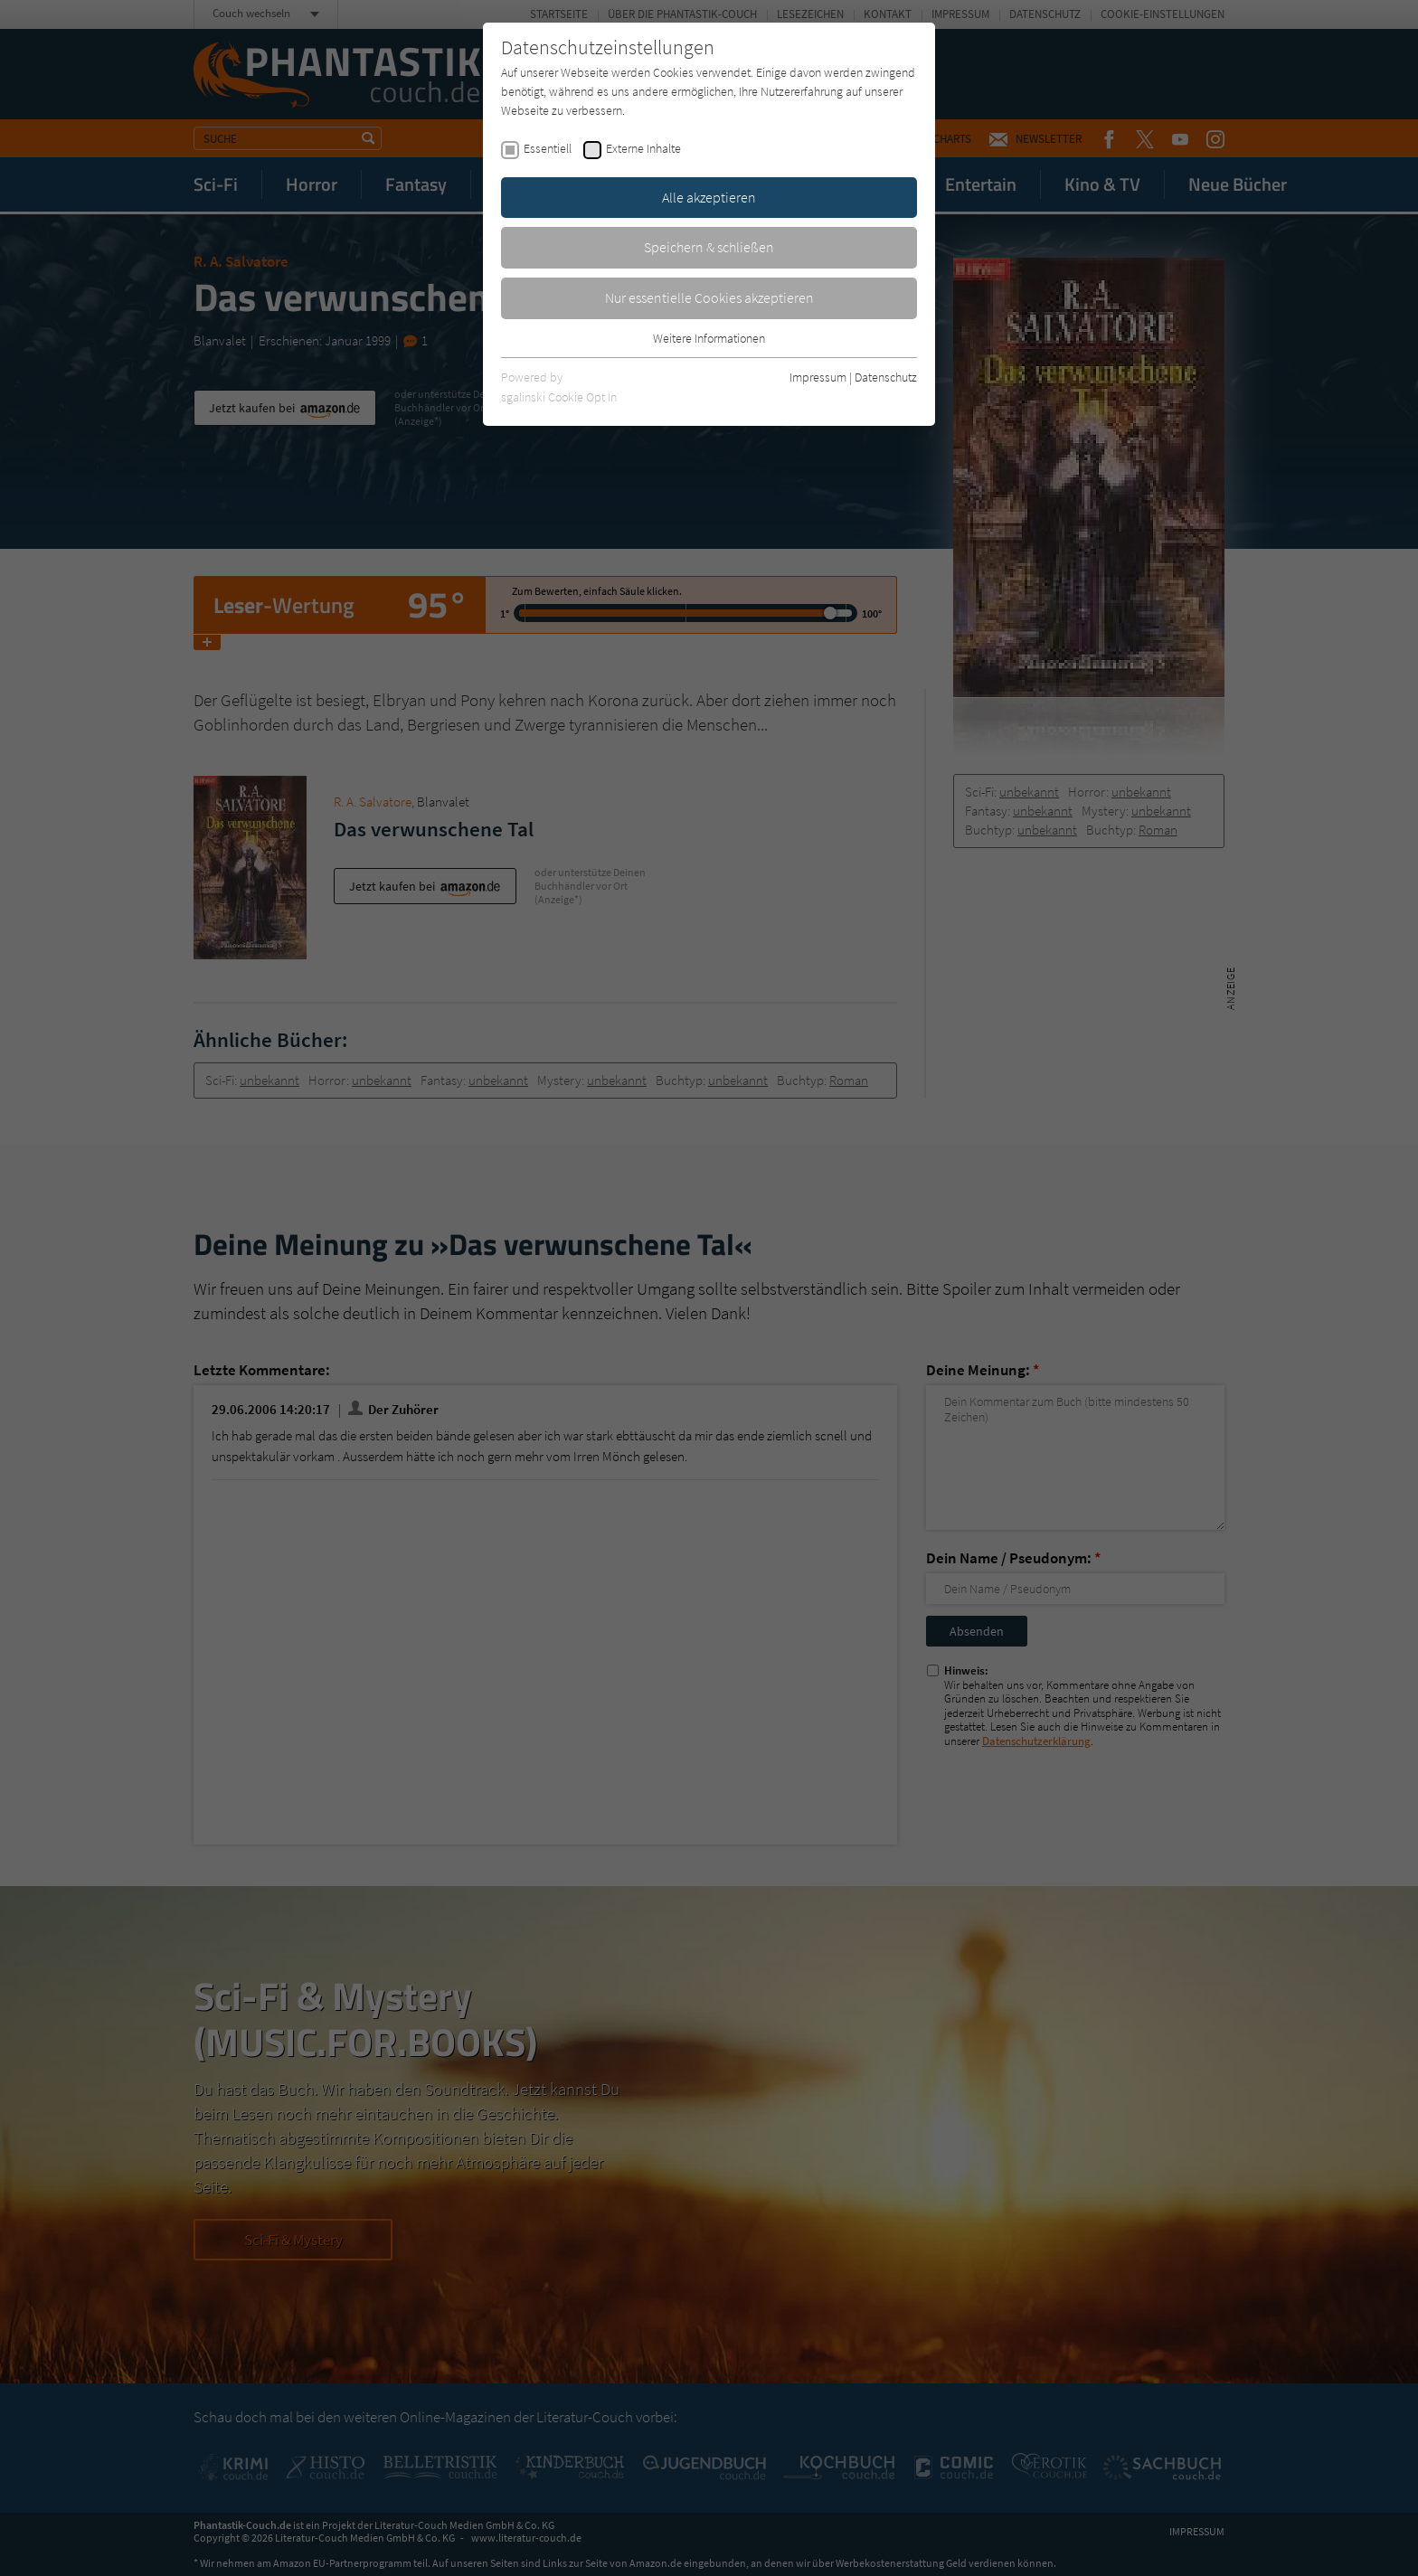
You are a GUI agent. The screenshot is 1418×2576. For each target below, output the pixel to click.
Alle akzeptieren (709, 197)
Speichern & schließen (709, 247)
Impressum (817, 377)
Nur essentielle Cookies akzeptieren (709, 297)
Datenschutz (886, 377)
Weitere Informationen (709, 338)
